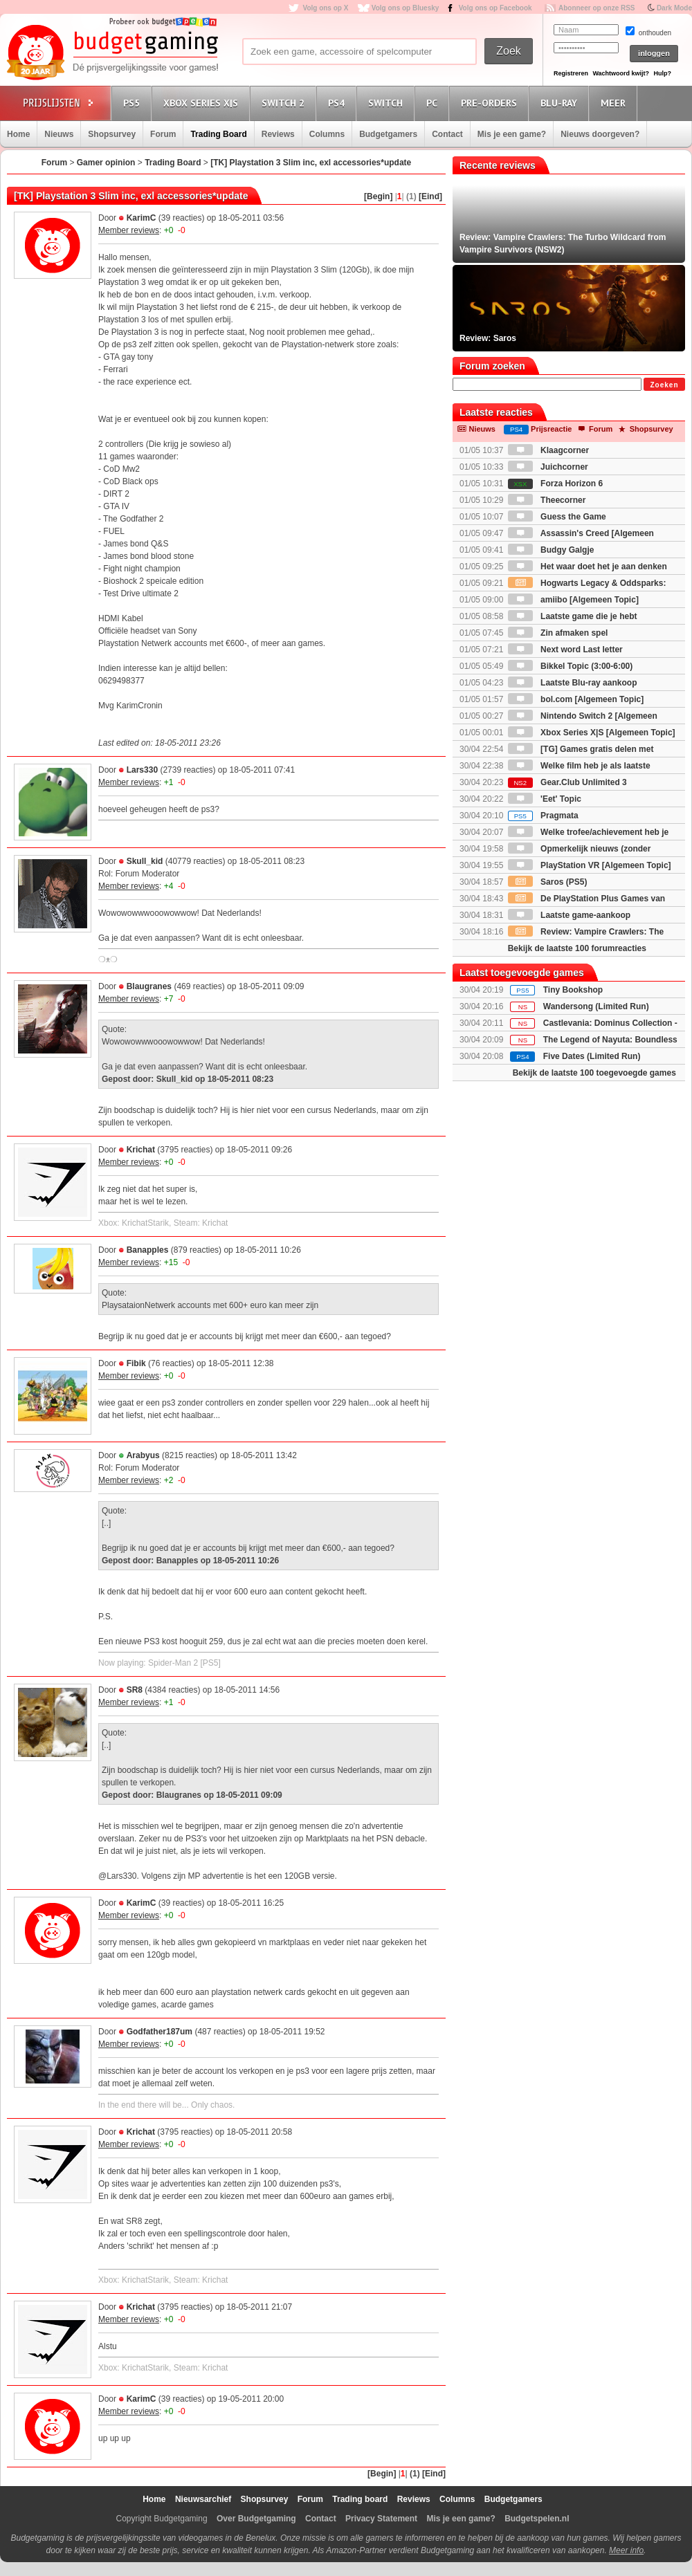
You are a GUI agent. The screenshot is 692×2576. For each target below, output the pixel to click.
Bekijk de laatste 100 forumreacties (577, 948)
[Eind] (430, 196)
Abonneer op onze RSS (596, 8)
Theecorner (547, 500)
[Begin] (378, 196)
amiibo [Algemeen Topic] (573, 600)
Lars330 (142, 770)
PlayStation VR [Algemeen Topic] (589, 865)
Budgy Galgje (551, 550)
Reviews (278, 134)
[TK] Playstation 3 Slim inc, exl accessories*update (310, 162)
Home (18, 134)
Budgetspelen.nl (536, 2518)
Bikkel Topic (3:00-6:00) (570, 666)
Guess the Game (557, 517)
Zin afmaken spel (558, 633)
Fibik (136, 1363)
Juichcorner (548, 467)
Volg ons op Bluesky (405, 8)
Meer (615, 102)
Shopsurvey (112, 134)
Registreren (571, 73)
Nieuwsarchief (203, 2499)
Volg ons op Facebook (495, 8)
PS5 (133, 102)
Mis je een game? (511, 134)
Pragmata (543, 815)
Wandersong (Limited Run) (596, 1006)
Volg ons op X (325, 8)
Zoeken (664, 385)
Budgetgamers (388, 134)
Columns (327, 134)
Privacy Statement (381, 2518)
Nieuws (58, 134)
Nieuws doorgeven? (600, 134)
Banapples (148, 1250)
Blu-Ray (560, 102)
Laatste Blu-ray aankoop (572, 683)
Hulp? (662, 73)
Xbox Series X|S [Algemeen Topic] (591, 732)
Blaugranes (149, 986)
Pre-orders (491, 102)
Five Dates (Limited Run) (592, 1056)
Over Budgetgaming (256, 2518)
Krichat (141, 1149)
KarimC (141, 218)
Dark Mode (674, 8)
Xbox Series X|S (202, 102)
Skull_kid (145, 861)
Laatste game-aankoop (569, 915)
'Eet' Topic (544, 799)
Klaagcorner (548, 450)
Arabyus (143, 1455)
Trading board (360, 2499)
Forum (163, 134)
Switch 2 (285, 102)
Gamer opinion (106, 162)
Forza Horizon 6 (555, 483)
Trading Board (218, 134)
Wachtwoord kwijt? (620, 73)
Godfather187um (159, 2031)
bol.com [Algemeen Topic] (576, 699)
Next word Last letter (565, 649)
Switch (387, 102)
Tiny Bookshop (573, 990)
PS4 (338, 102)
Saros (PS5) (548, 882)
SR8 (135, 1690)
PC (433, 102)
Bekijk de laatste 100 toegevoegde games (594, 1073)
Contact (447, 134)
